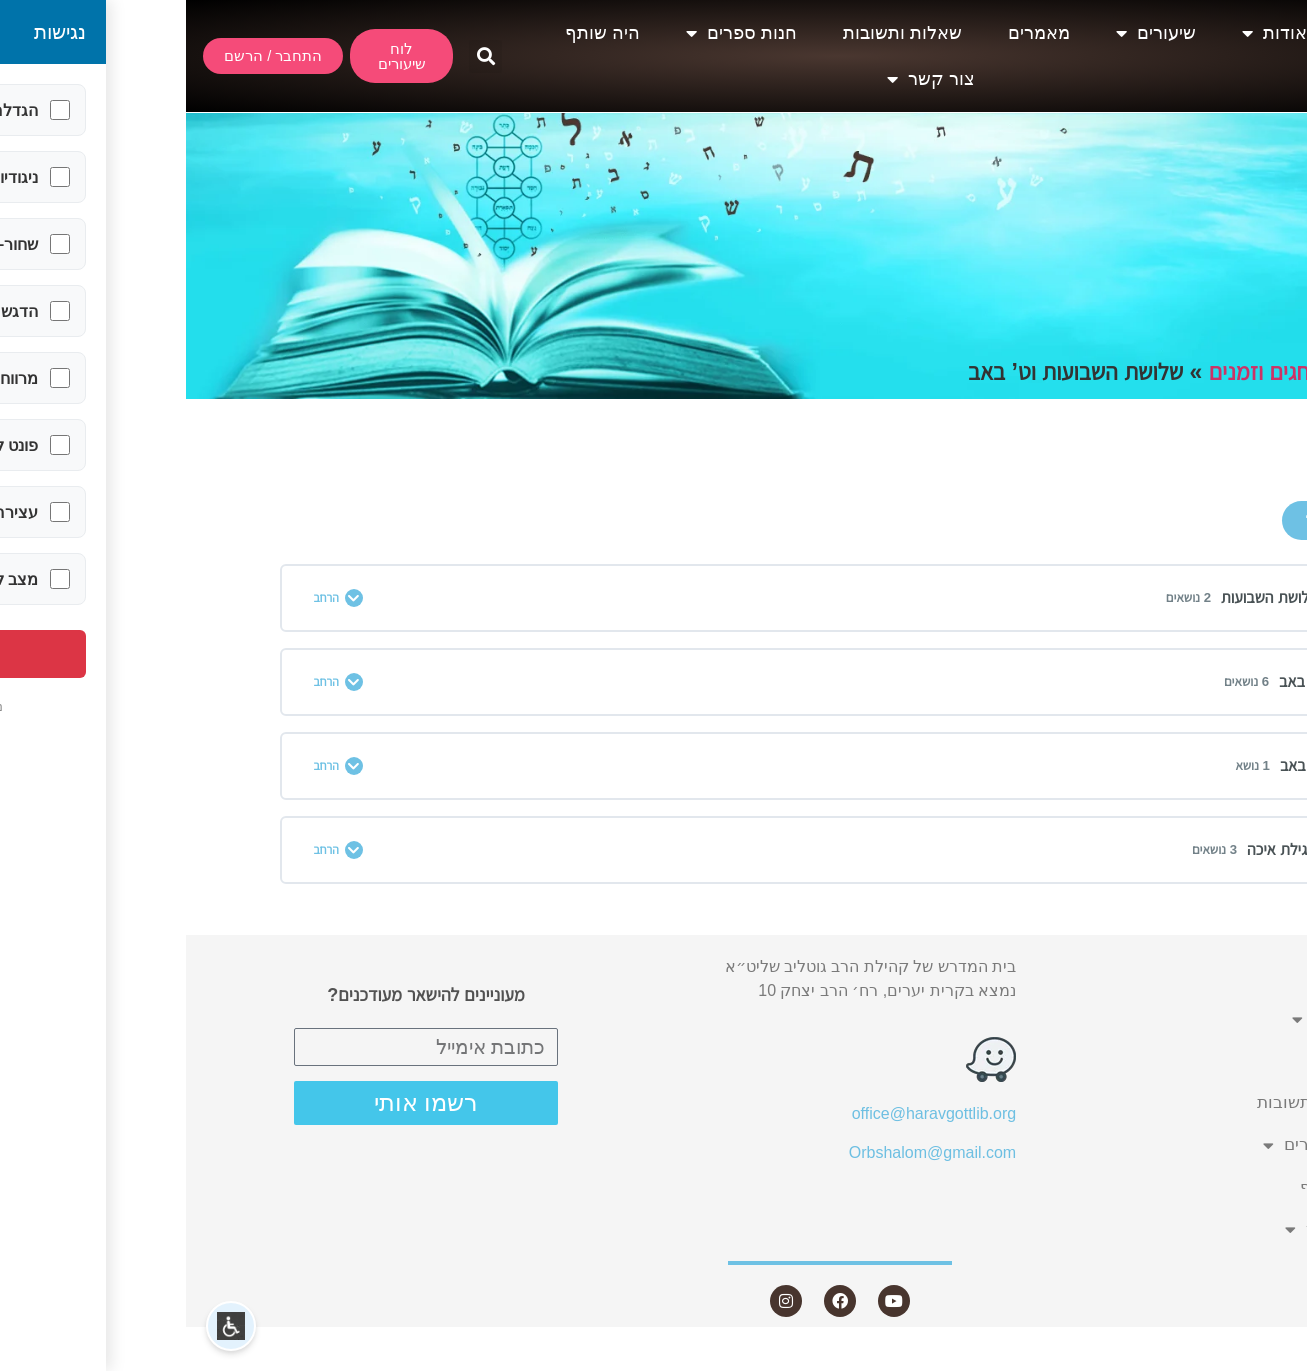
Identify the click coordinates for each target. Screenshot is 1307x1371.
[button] (299, 56)
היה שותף (416, 33)
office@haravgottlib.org (748, 1113)
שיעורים (970, 33)
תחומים (1181, 372)
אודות (1088, 33)
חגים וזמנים (1073, 372)
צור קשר (745, 79)
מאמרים (853, 33)
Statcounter (1266, 1358)
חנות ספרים (555, 33)
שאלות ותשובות (716, 33)
